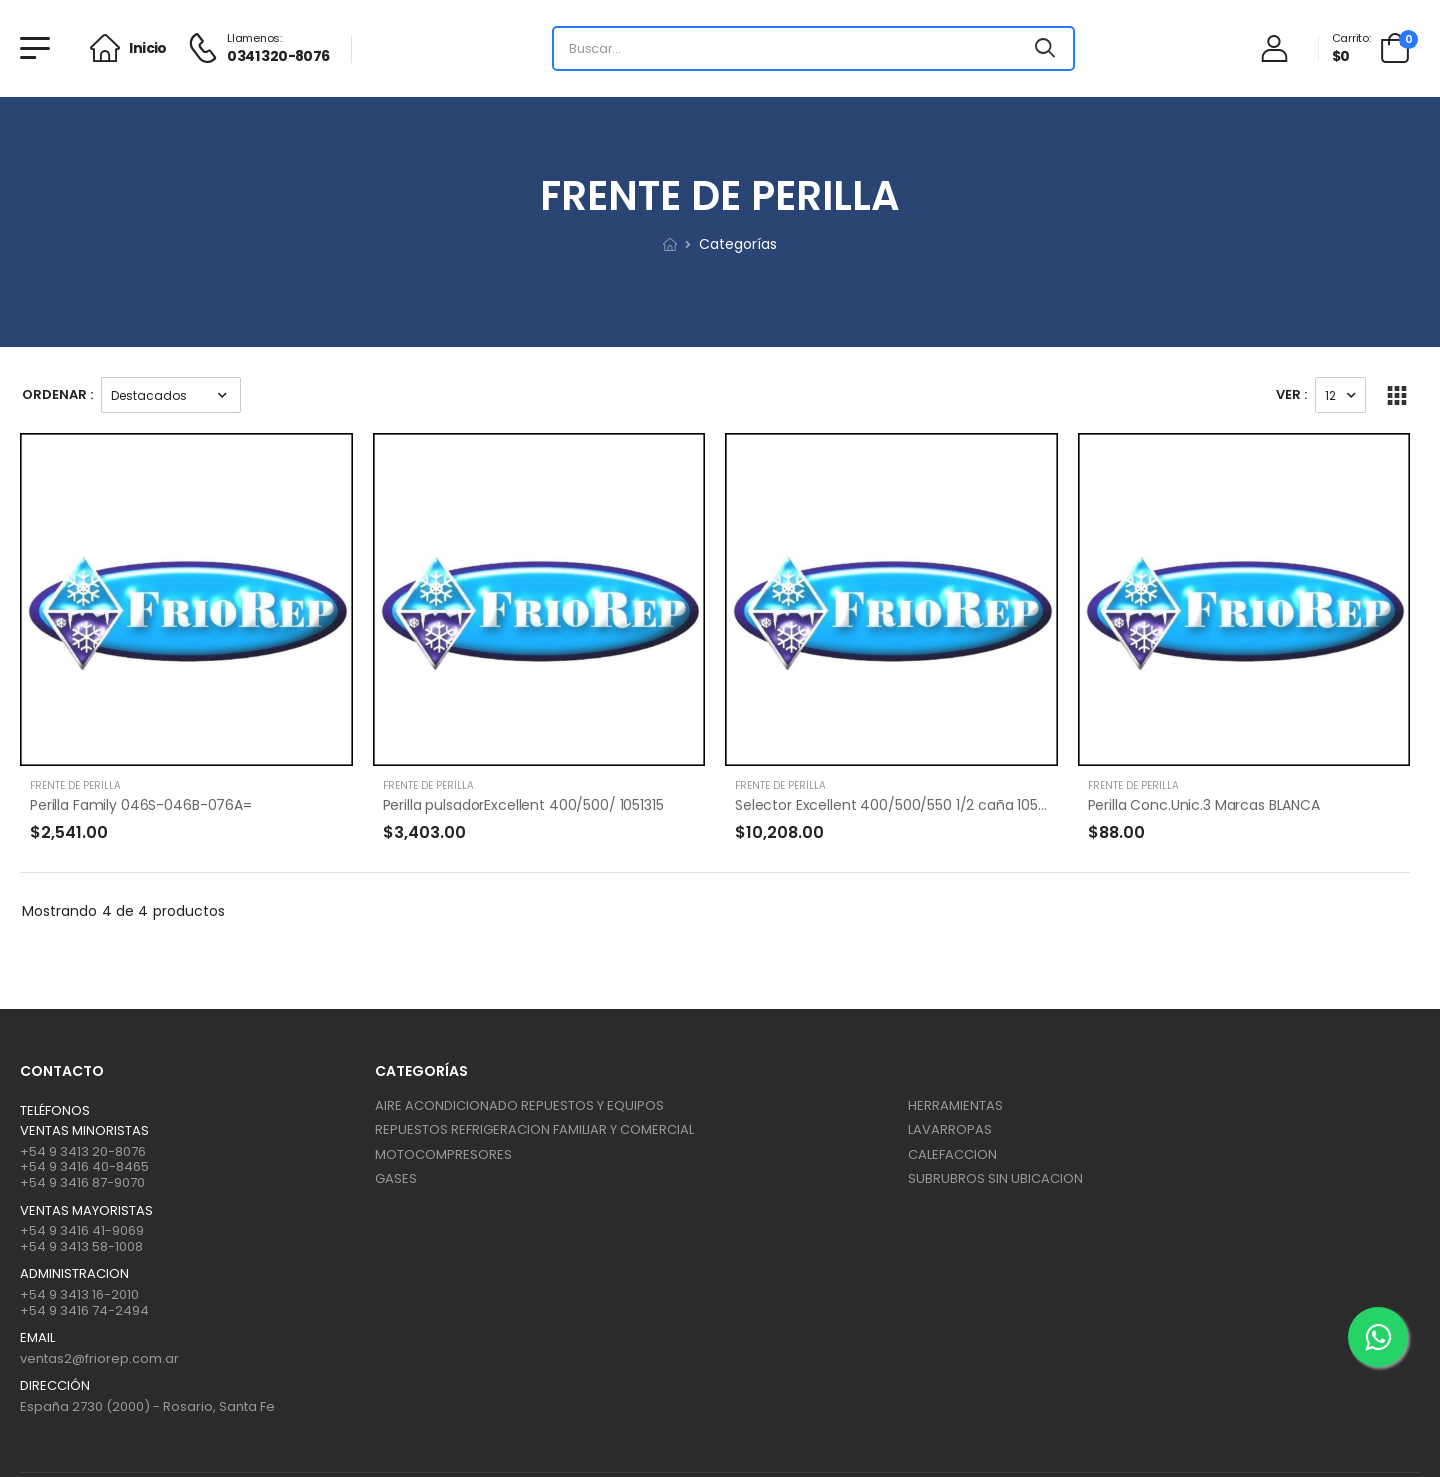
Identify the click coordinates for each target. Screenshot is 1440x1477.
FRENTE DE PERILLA (75, 785)
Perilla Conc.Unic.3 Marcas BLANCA (1204, 805)
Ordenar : (57, 394)
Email (37, 1338)
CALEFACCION (952, 1154)
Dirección (55, 1386)
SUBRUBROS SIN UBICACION (995, 1178)
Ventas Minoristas (84, 1131)
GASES (396, 1178)
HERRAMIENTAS (955, 1105)
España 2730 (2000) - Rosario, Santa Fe (147, 1406)
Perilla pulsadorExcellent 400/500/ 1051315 (523, 805)
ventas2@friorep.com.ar (99, 1358)
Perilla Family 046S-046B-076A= (141, 805)
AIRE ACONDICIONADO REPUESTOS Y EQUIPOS (519, 1105)
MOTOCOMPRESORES (443, 1154)
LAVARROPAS (950, 1129)
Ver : (1291, 394)
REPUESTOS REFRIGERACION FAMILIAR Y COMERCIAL (534, 1129)
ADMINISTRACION (74, 1274)
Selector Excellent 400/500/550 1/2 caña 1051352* (903, 805)
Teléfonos (55, 1111)
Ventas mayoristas (86, 1211)
